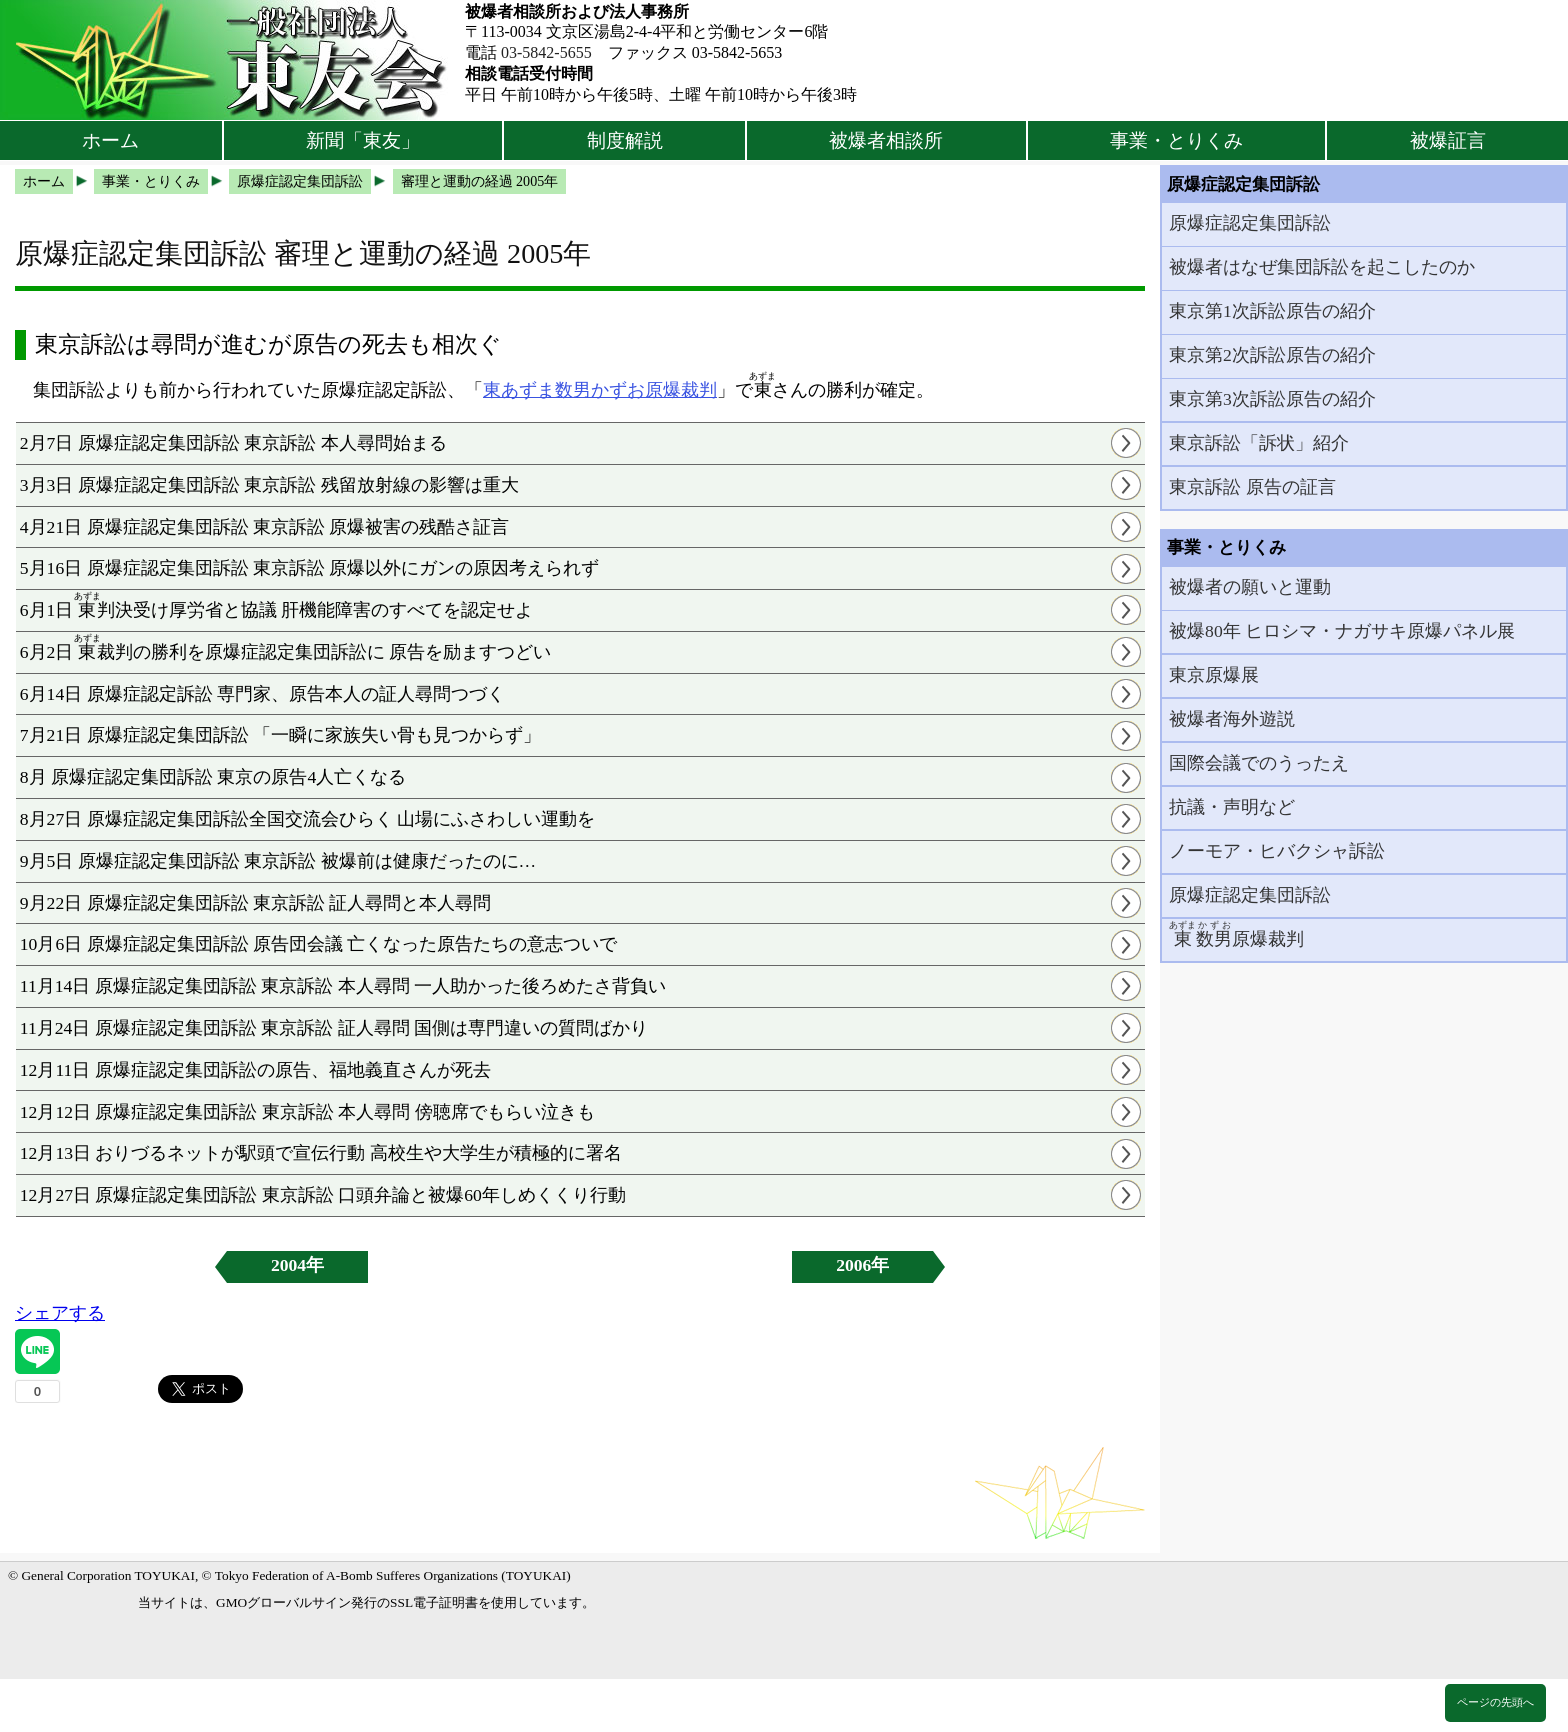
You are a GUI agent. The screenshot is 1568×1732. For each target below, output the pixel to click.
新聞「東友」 (363, 140)
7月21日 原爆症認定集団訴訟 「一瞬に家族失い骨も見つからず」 (280, 735)
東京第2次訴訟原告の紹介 (1272, 355)
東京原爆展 (1214, 675)
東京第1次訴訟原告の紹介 (1272, 311)
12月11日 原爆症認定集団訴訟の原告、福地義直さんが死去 (255, 1070)
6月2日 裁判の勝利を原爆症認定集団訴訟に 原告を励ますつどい (285, 647)
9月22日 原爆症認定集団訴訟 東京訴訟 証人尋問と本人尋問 (256, 903)
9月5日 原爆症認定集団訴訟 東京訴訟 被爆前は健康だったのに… (278, 861)
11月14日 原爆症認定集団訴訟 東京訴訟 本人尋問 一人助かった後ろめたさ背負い (343, 986)
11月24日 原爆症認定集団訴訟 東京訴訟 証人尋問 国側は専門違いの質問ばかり (334, 1028)
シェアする (60, 1313)
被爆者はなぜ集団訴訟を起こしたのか (1322, 267)
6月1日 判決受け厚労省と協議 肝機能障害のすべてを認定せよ (276, 605)
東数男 (564, 390)
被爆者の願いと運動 (1250, 587)
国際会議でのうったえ (1259, 763)
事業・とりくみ (1176, 140)
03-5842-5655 (546, 52)
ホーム (110, 140)
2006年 (862, 1265)
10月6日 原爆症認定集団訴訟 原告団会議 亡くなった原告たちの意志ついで (319, 944)
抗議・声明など (1232, 807)
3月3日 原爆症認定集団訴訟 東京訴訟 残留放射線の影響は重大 (269, 485)
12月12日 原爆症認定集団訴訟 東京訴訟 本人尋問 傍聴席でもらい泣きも (307, 1112)
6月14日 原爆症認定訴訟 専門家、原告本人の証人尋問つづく (262, 694)
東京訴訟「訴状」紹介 (1259, 443)
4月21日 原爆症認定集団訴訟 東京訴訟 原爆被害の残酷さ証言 (265, 527)
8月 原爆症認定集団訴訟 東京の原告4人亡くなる (213, 777)
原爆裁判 (681, 390)
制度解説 (625, 140)
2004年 (297, 1265)
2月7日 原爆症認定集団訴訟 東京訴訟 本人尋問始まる (233, 443)
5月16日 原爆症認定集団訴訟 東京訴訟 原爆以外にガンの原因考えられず (310, 568)
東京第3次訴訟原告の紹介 (1272, 399)
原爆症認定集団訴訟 (1250, 223)
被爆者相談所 (886, 140)
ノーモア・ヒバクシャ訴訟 (1277, 851)
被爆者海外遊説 (1232, 719)
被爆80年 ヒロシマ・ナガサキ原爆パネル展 (1342, 631)
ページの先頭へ (1495, 1702)
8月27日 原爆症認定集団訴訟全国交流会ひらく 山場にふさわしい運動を (307, 819)
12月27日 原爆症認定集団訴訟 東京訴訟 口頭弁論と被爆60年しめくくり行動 (323, 1195)
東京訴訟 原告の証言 (1252, 487)
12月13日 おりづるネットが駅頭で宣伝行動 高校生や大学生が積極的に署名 (321, 1153)
